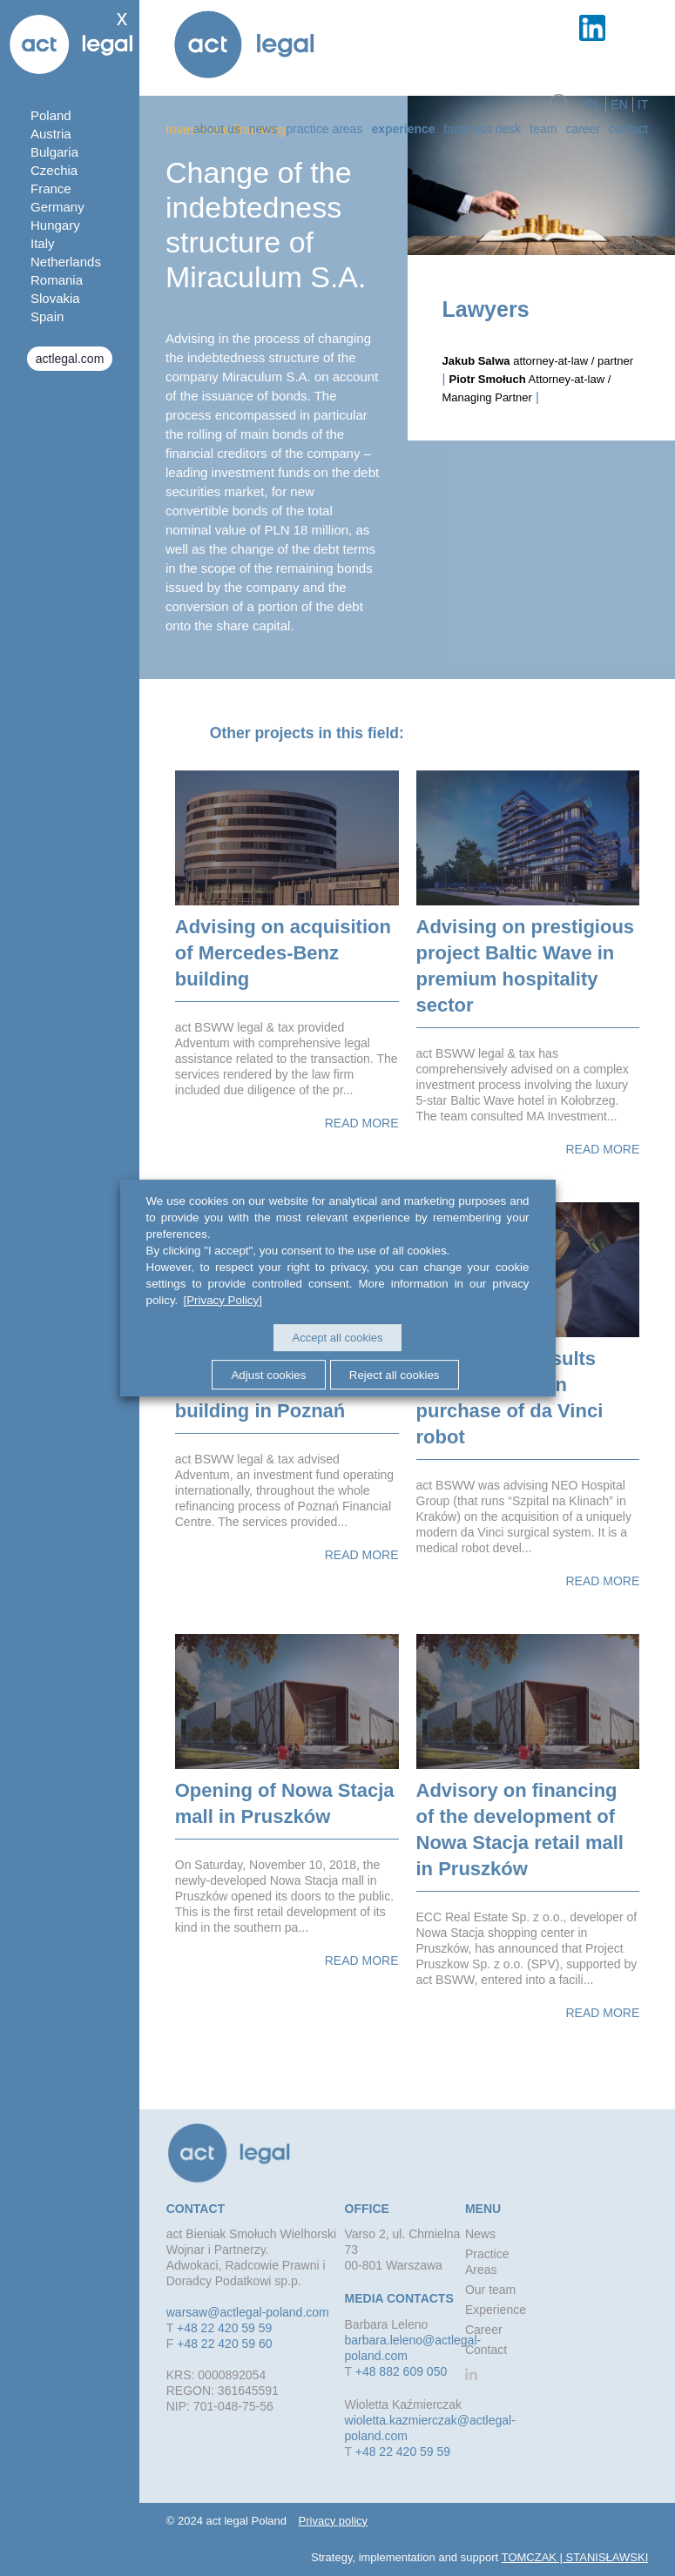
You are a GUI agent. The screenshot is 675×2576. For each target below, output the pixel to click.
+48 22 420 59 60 (224, 2344)
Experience (403, 128)
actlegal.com (70, 359)
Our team (490, 2290)
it (643, 104)
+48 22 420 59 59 (224, 2328)
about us (216, 128)
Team (543, 128)
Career (582, 128)
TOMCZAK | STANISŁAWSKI (575, 2557)
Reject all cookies (398, 1374)
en (619, 104)
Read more (362, 1123)
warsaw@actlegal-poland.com (247, 2312)
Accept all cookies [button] (337, 1337)
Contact (628, 128)
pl (593, 104)
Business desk (483, 128)
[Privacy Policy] (220, 1300)
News (263, 128)
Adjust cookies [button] (265, 1374)
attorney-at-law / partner (538, 360)
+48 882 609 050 (401, 2371)
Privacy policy (333, 2520)
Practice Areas (324, 128)
